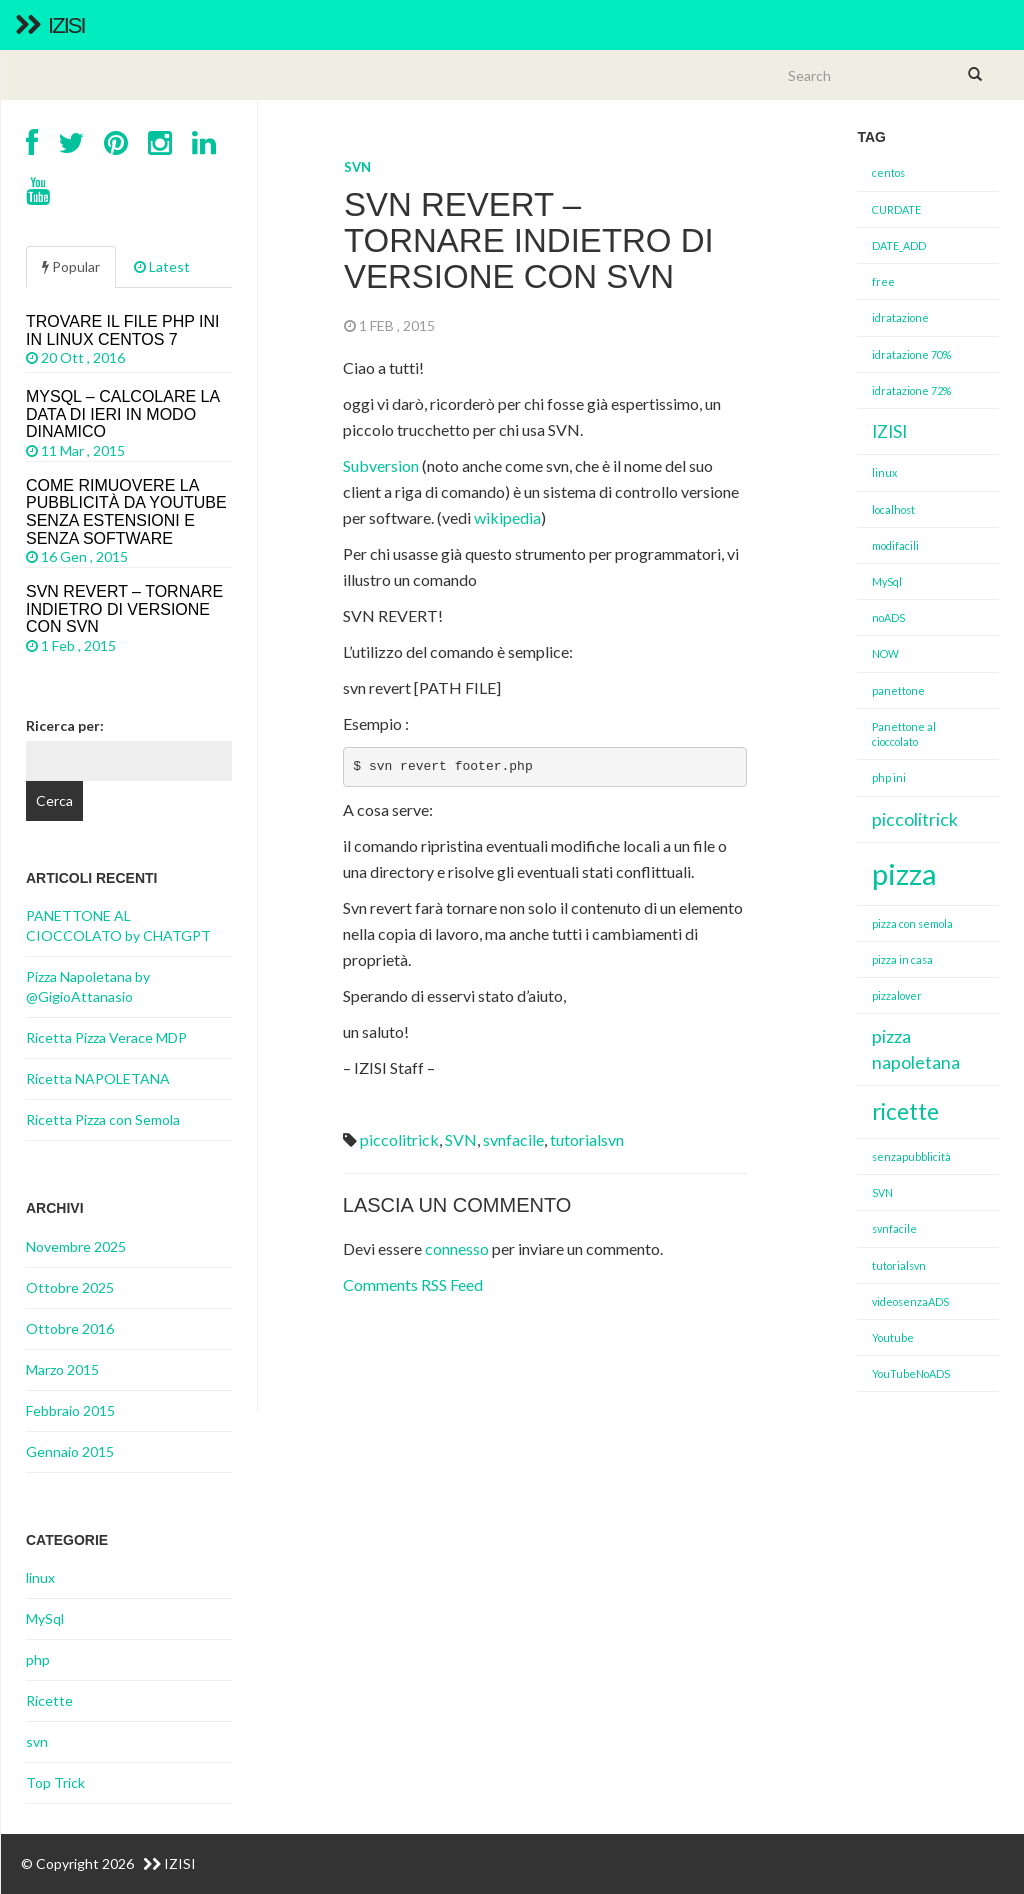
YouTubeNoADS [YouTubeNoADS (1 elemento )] (911, 1373)
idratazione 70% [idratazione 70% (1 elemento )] (911, 354)
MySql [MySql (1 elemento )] (887, 581)
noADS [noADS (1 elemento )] (888, 617)
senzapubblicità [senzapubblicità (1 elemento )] (911, 1156)
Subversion (382, 465)
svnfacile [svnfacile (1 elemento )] (894, 1228)
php (38, 1659)
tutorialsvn (587, 1139)
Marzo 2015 (62, 1369)
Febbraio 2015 (70, 1410)
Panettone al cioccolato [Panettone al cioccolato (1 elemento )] (904, 734)
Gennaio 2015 (70, 1451)
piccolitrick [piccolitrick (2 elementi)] (915, 819)
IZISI (50, 25)
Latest (162, 266)
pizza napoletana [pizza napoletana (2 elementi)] (916, 1049)
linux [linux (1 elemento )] (884, 472)
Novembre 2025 (76, 1246)
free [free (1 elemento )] (883, 281)
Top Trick (55, 1782)
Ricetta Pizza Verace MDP (106, 1037)
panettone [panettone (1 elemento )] (898, 690)
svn (357, 167)
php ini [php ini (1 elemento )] (889, 777)
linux (40, 1577)
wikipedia (507, 517)
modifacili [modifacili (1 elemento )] (895, 545)
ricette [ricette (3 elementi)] (905, 1111)
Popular (71, 266)
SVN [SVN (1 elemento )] (882, 1192)
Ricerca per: (65, 725)
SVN (461, 1139)
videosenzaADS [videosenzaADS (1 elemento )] (910, 1301)
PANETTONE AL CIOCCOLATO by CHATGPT (118, 925)
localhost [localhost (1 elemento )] (893, 509)
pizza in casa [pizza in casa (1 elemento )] (902, 959)
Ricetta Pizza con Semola (103, 1119)
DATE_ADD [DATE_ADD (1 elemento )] (899, 245)
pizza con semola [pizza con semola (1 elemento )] (912, 923)
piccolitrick (399, 1139)
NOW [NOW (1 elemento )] (885, 653)
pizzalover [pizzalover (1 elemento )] (897, 995)
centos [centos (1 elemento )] (888, 172)
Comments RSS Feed (413, 1284)
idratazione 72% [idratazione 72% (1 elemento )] (911, 390)
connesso (457, 1248)
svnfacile (513, 1139)
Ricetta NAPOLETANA (98, 1078)
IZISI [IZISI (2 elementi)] (889, 431)
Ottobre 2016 (70, 1328)
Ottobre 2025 (70, 1287)
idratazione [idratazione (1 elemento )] (900, 317)
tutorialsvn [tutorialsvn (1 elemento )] (899, 1265)
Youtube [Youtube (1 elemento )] (893, 1337)
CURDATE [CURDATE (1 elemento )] (896, 209)
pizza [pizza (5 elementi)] (904, 873)
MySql (45, 1618)
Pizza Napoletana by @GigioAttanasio (88, 986)
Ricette (49, 1700)
